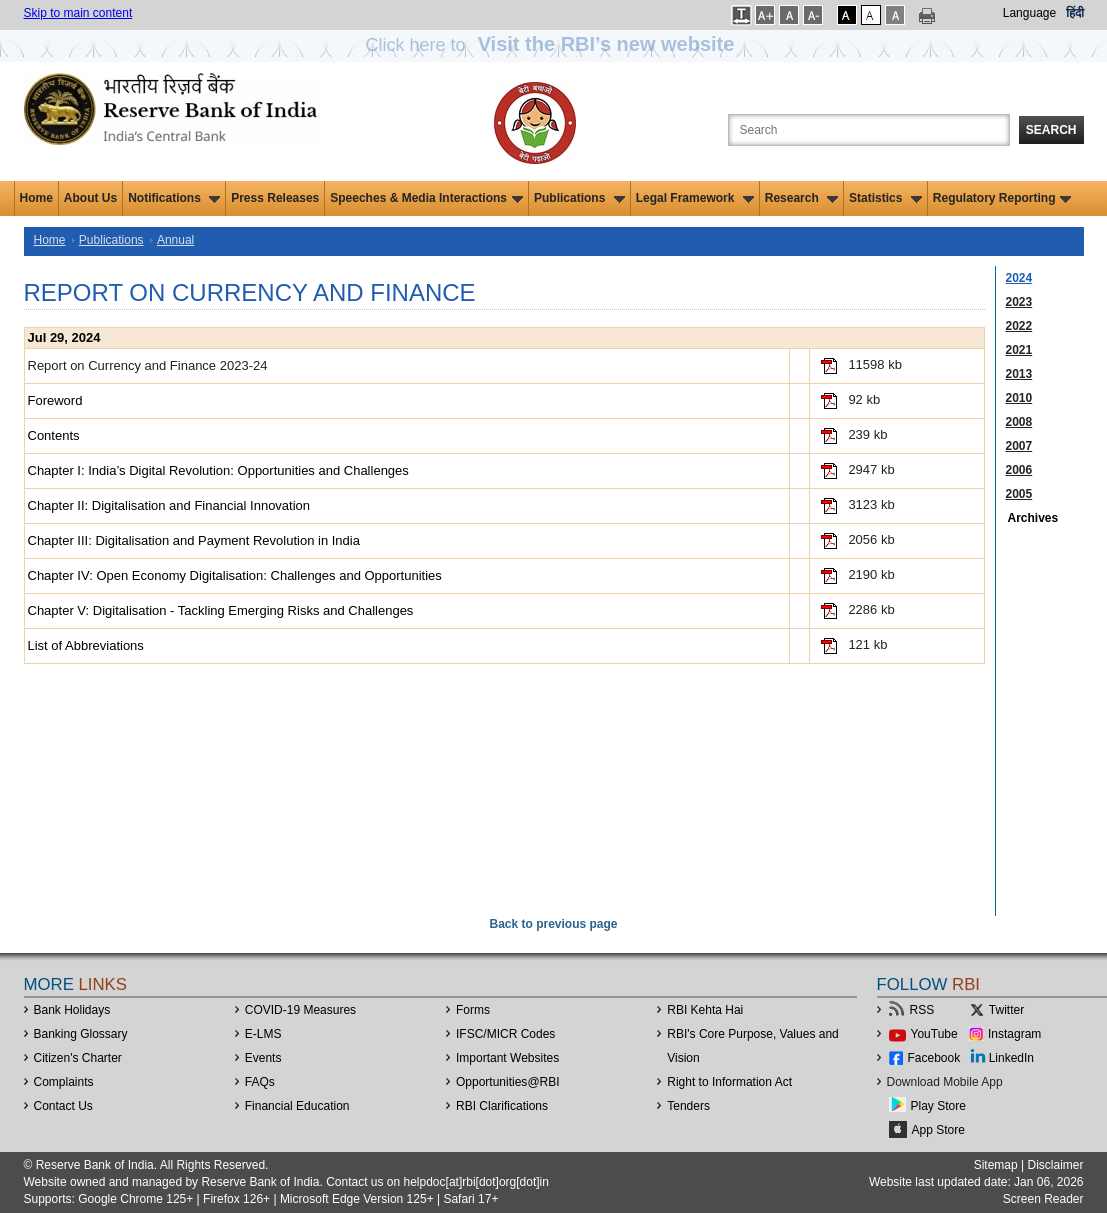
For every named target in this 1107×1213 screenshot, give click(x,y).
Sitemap (996, 1165)
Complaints (64, 1082)
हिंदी (1075, 13)
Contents (54, 435)
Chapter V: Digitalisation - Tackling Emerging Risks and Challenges (221, 610)
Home (36, 198)
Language (1029, 13)
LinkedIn (1011, 1058)
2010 (1019, 398)
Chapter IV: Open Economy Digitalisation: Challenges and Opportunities (235, 575)
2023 (1019, 302)
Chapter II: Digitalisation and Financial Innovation (169, 505)
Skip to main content (78, 13)
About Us (90, 198)
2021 (1019, 350)
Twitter (1006, 1010)
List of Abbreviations (86, 645)
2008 (1019, 422)
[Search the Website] (869, 130)
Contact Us (63, 1106)
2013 (1019, 374)
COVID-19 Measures (300, 1010)
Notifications (174, 198)
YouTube (934, 1034)
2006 (1019, 470)
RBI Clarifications (502, 1106)
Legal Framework (695, 198)
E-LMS (263, 1034)
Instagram (1014, 1034)
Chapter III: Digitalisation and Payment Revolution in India (194, 540)
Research (801, 198)
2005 (1019, 494)
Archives (1033, 518)
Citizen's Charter (78, 1058)
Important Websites (507, 1058)
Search (1051, 130)
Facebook (934, 1058)
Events (263, 1058)
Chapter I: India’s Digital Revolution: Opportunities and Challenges (218, 470)
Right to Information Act (729, 1082)
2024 (1019, 278)
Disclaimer (1055, 1165)
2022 (1019, 326)
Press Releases (275, 198)
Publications (579, 198)
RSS (922, 1010)
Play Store (938, 1106)
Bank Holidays (72, 1010)
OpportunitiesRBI (508, 1082)
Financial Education (297, 1106)
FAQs (260, 1082)
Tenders (688, 1106)
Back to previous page (553, 924)
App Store (938, 1130)
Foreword (55, 400)
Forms (473, 1010)
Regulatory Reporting (1002, 198)
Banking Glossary (81, 1034)
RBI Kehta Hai (705, 1010)
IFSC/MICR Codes (505, 1034)
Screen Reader (1043, 1199)
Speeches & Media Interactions (426, 198)
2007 (1019, 446)
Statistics (885, 198)
